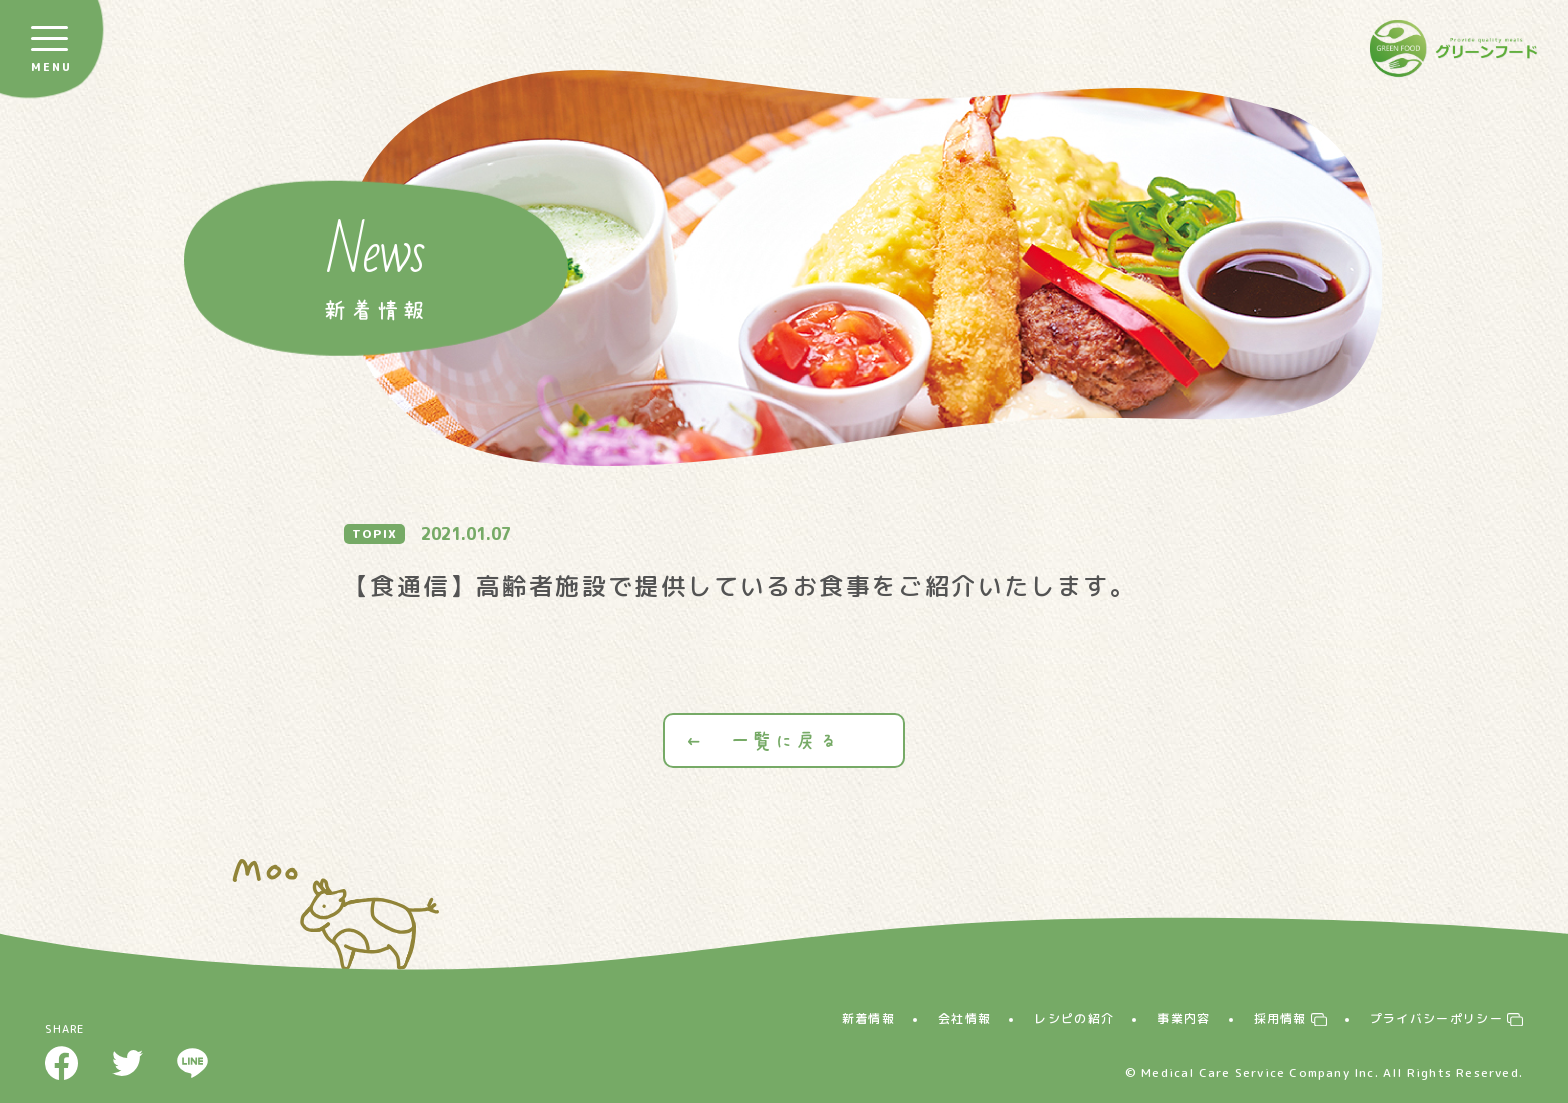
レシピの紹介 (1074, 1018)
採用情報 (1280, 1018)
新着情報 (868, 1018)
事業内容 (1183, 1018)
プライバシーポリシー (1436, 1018)
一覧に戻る (784, 740)
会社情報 (964, 1018)
